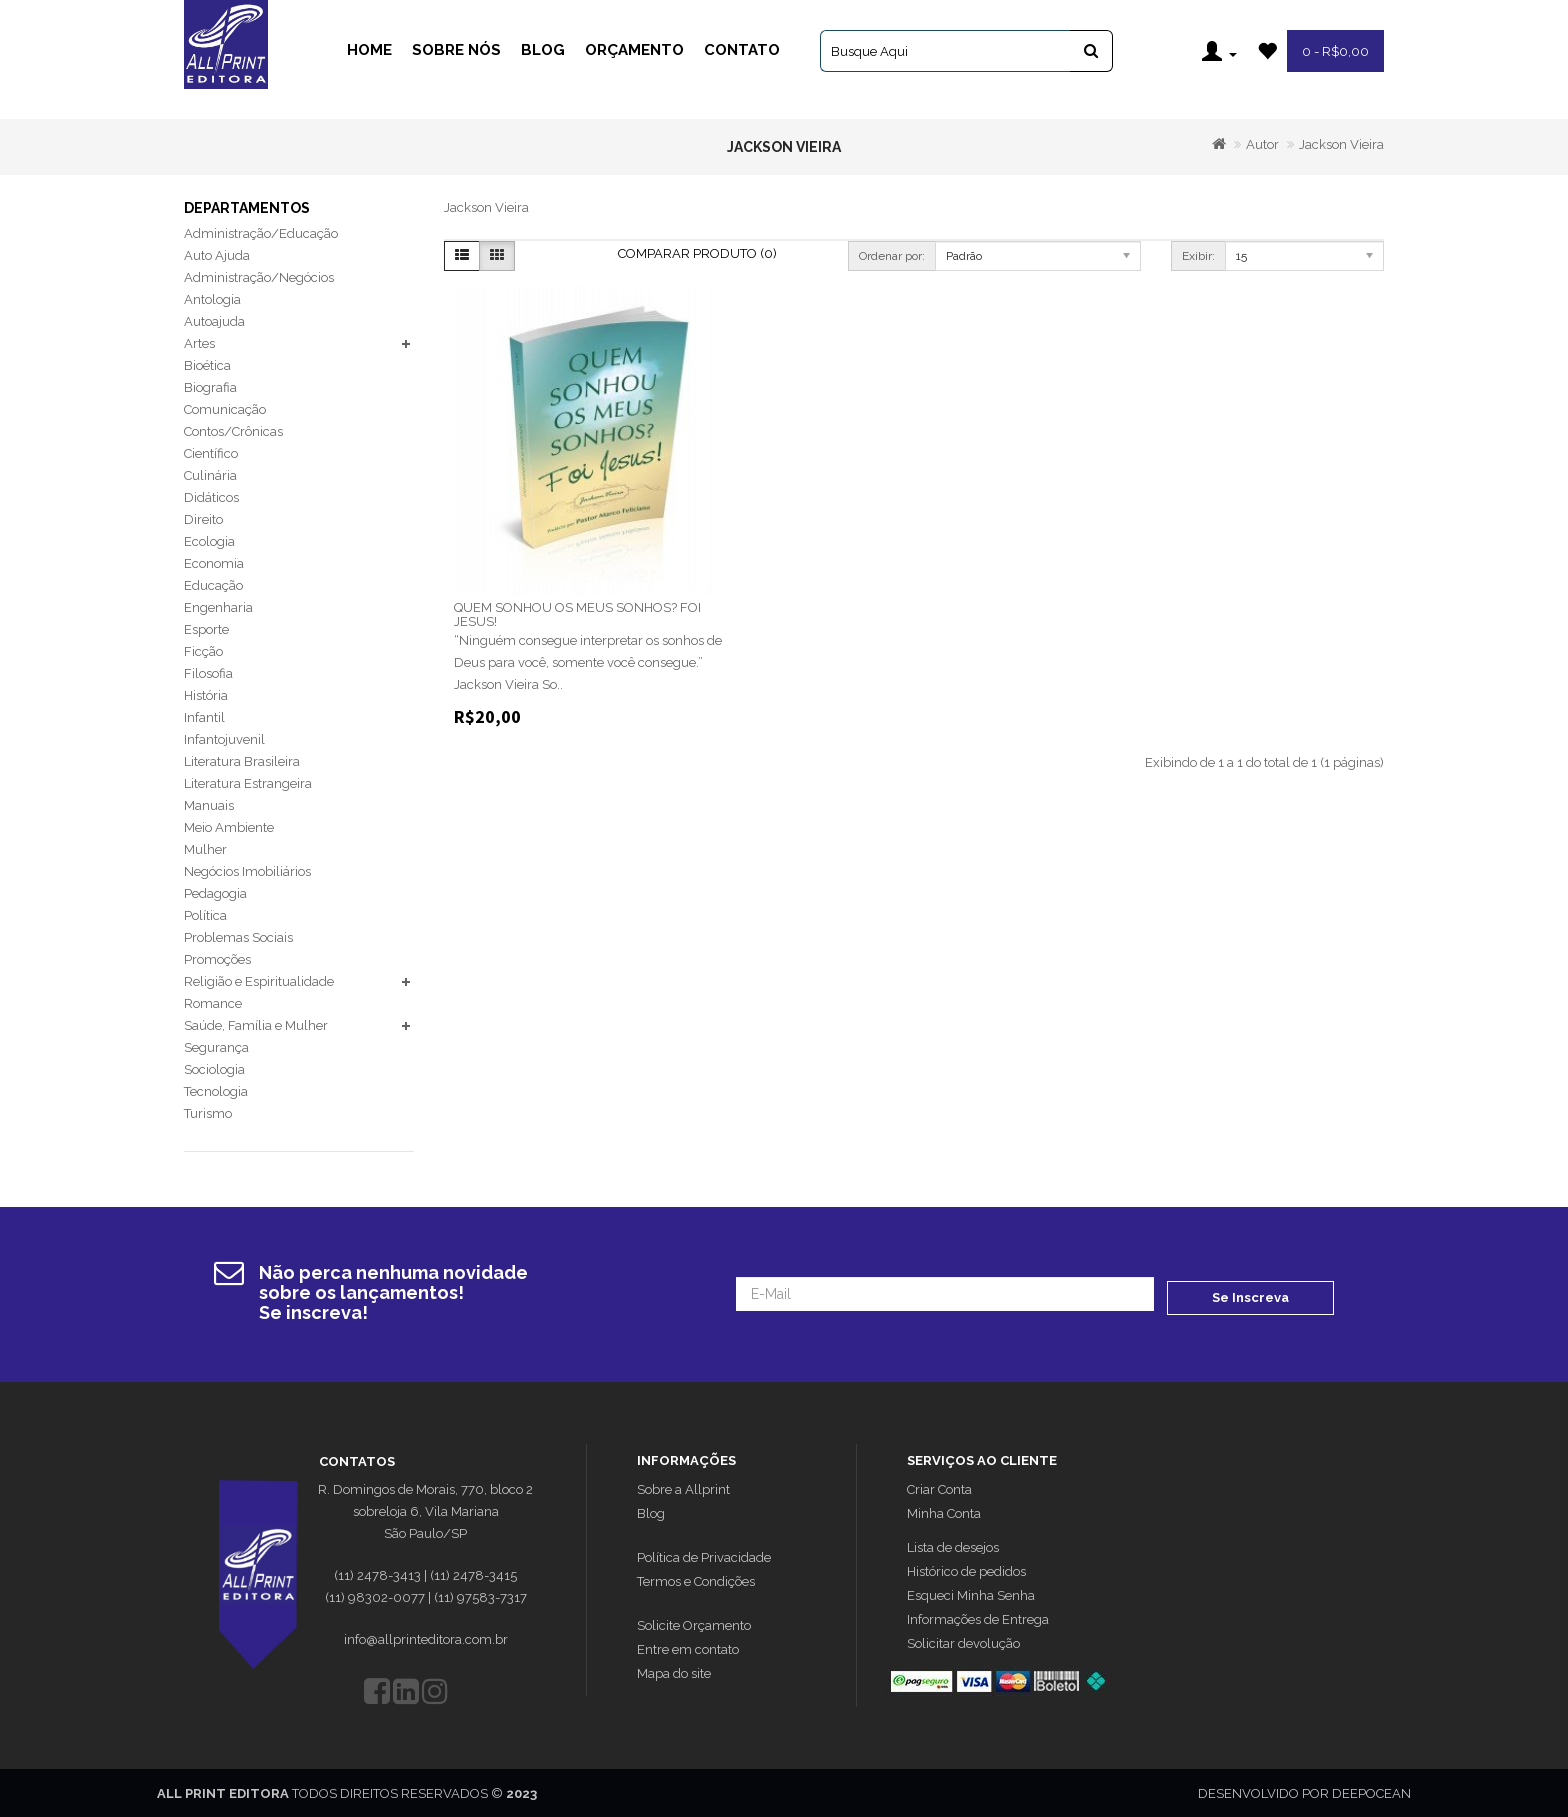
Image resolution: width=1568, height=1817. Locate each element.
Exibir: (1198, 256)
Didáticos (211, 497)
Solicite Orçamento (694, 1623)
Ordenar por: (892, 256)
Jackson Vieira (1341, 144)
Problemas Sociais (238, 937)
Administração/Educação (261, 233)
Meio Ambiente (229, 827)
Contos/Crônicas (233, 431)
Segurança (216, 1047)
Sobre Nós (456, 50)
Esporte (206, 629)
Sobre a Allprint (683, 1487)
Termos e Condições (696, 1579)
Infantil (204, 717)
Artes (199, 343)
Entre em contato (688, 1647)
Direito (203, 519)
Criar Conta (939, 1487)
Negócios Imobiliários (247, 871)
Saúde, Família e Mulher (256, 1025)
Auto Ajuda (217, 255)
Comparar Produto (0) (697, 253)
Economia (214, 563)
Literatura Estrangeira (248, 783)
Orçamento (634, 50)
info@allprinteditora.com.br (426, 1637)
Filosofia (208, 673)
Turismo (208, 1113)
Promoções (217, 959)
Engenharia (218, 607)
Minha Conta (944, 1511)
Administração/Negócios (259, 277)
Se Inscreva (1250, 1293)
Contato (742, 50)
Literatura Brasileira (242, 761)
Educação (213, 585)
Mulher (205, 849)
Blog (543, 50)
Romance (213, 1003)
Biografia (210, 387)
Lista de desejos (953, 1545)
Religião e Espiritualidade (259, 981)
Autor (1262, 144)
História (206, 695)
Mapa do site (674, 1671)
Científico (211, 453)
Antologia (212, 299)
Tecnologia (216, 1091)
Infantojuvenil (224, 739)
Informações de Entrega (978, 1617)
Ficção (203, 651)
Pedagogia (215, 893)
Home (369, 50)
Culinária (210, 475)
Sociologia (214, 1069)
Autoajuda (214, 321)
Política (205, 915)
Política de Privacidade (704, 1555)
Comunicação (225, 409)
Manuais (209, 805)
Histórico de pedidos (966, 1569)
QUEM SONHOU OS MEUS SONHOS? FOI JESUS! (577, 614)
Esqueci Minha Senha (971, 1593)
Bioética (207, 365)
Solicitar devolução (963, 1641)
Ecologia (209, 541)
